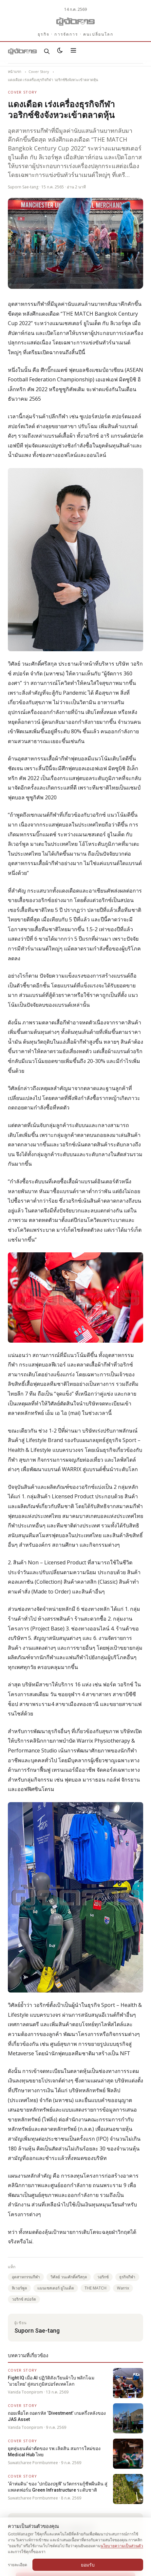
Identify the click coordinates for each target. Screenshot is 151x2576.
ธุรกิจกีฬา (127, 2277)
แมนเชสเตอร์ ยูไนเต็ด (55, 2288)
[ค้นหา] (46, 51)
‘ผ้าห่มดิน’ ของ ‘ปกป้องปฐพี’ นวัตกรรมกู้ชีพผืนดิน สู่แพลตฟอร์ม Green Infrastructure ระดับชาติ (57, 2486)
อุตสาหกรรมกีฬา (26, 2277)
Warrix (123, 2288)
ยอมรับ (88, 2565)
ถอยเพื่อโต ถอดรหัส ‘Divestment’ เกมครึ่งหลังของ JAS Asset (57, 2416)
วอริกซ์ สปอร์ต (24, 2299)
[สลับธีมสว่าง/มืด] (60, 51)
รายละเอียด (17, 2564)
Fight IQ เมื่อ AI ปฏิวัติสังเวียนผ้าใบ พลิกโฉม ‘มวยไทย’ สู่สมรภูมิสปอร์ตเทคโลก (51, 2380)
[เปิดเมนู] (73, 51)
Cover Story (38, 71)
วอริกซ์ (103, 2277)
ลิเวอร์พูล (19, 2288)
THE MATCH (95, 2288)
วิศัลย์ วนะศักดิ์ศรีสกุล (68, 2277)
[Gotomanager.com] (75, 21)
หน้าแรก (14, 71)
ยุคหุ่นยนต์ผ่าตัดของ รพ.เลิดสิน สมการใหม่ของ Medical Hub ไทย (54, 2451)
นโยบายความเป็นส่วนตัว (122, 2546)
